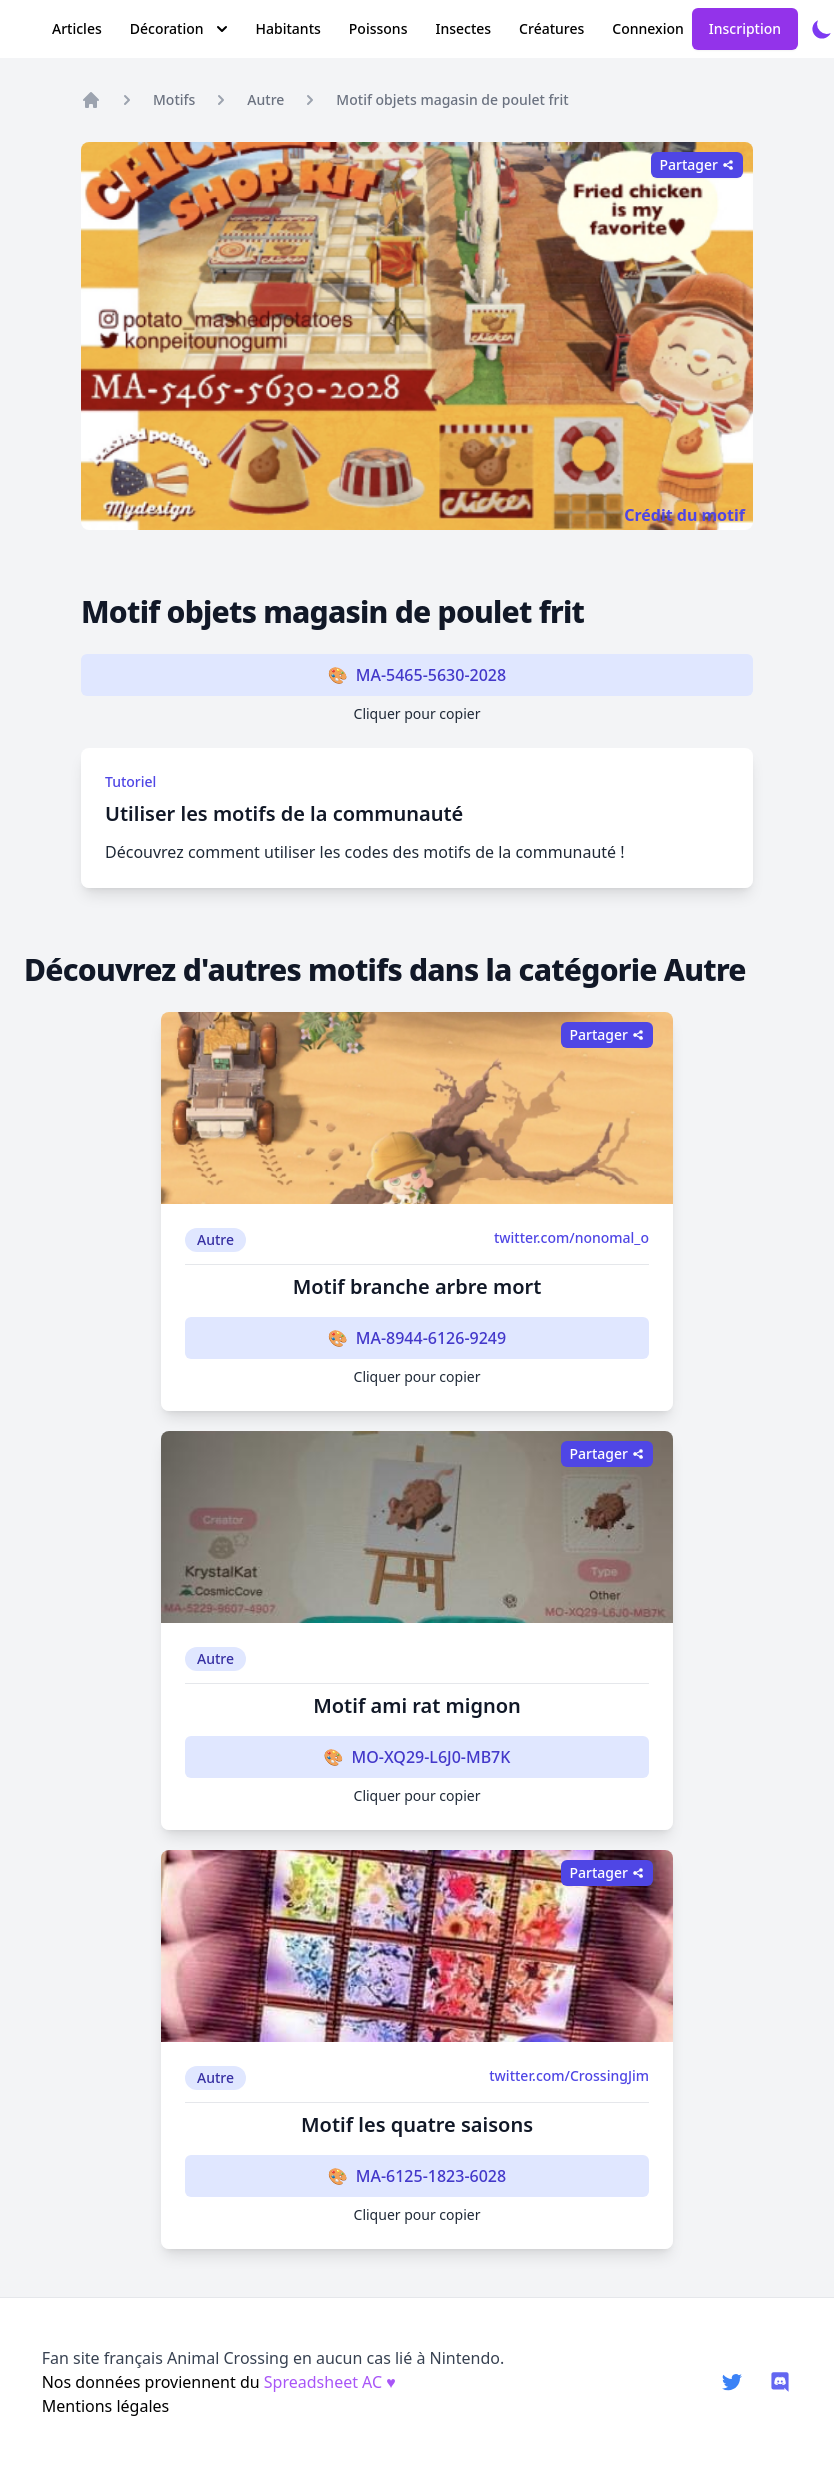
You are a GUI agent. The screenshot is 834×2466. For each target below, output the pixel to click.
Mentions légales (106, 2406)
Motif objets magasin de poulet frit (452, 99)
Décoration (179, 29)
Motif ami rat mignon (417, 1705)
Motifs (174, 99)
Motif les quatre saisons (417, 2124)
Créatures (551, 28)
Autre (265, 99)
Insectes (463, 28)
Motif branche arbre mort (417, 1286)
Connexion (647, 28)
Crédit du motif (684, 515)
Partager (697, 164)
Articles (77, 28)
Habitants (288, 28)
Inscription (745, 28)
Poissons (378, 28)
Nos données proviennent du (219, 2382)
